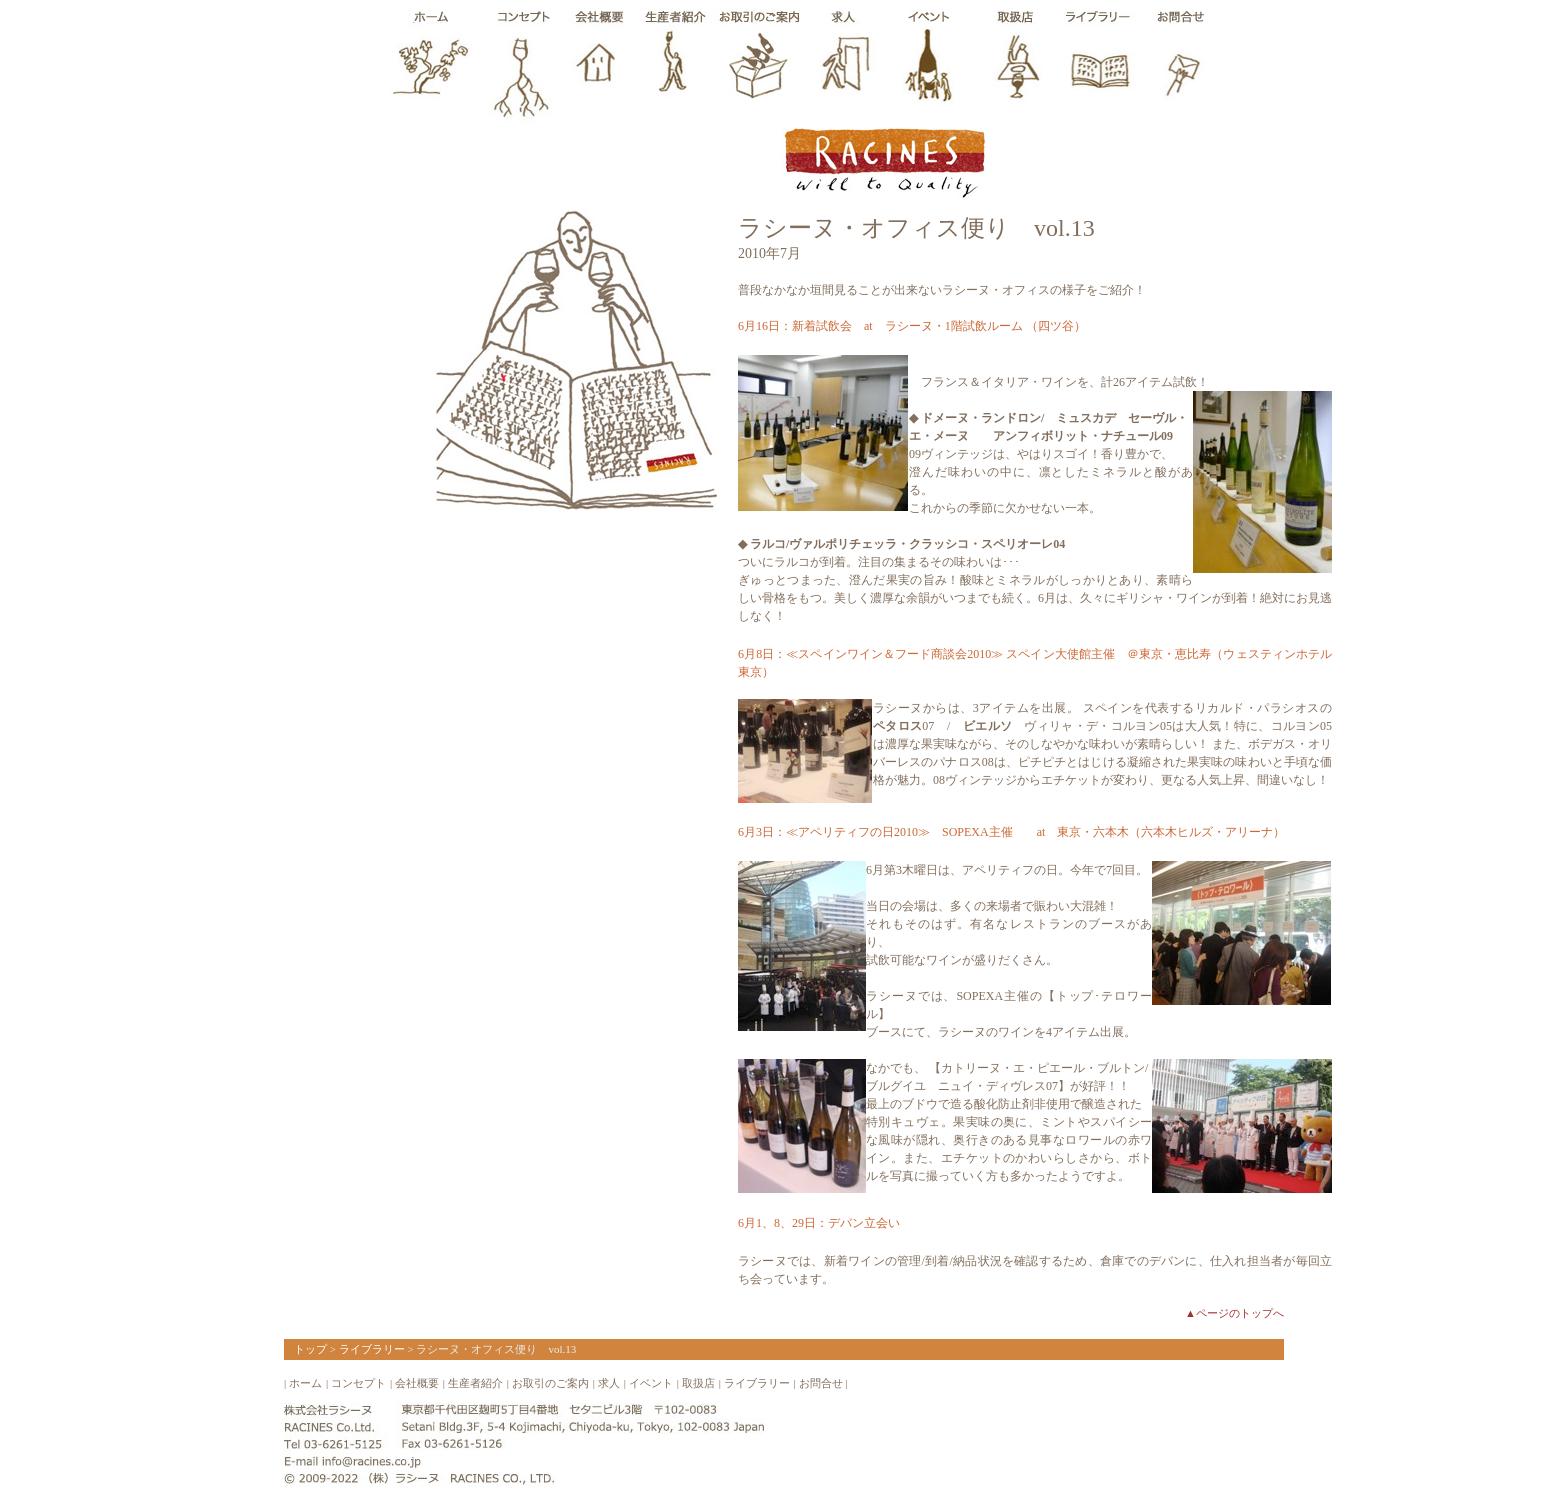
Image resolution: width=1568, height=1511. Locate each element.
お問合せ (821, 1383)
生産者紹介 (475, 1383)
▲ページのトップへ (1234, 1313)
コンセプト (358, 1383)
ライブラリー (372, 1349)
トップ (310, 1349)
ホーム (305, 1383)
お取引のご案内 (550, 1383)
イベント (651, 1383)
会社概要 (417, 1383)
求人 (609, 1383)
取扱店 (698, 1383)
